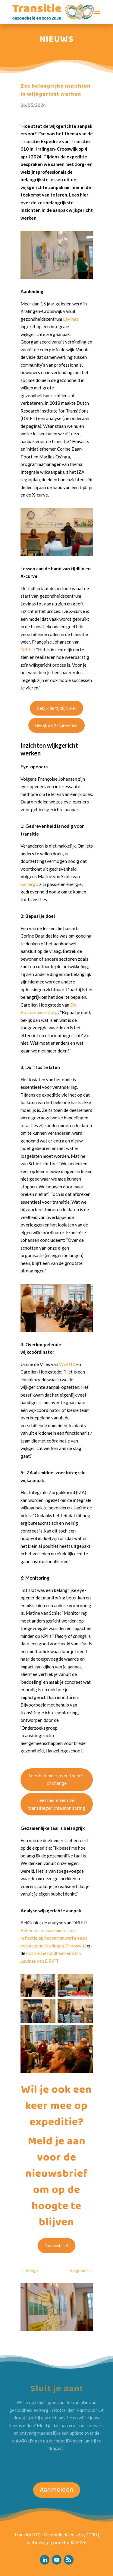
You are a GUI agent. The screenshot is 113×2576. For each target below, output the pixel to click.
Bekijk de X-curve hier (58, 725)
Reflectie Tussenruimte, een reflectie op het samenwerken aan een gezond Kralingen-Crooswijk (55, 1938)
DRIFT (29, 649)
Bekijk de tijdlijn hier (58, 708)
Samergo (31, 884)
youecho (60, 2542)
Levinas (72, 319)
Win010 (69, 1364)
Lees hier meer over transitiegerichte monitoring (58, 1804)
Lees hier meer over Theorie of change (58, 1779)
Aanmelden (57, 2489)
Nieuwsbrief (58, 2245)
